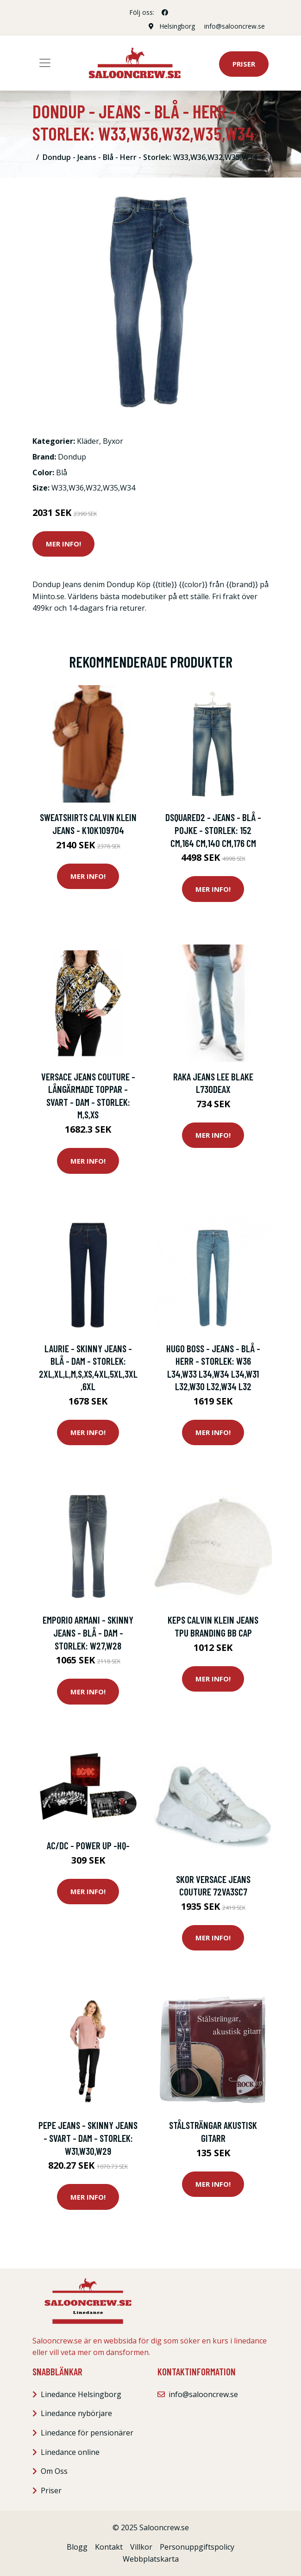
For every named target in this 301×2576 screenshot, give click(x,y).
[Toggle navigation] (44, 63)
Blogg (77, 2547)
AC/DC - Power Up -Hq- (88, 1845)
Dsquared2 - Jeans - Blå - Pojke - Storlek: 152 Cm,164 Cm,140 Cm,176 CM (213, 829)
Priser (243, 63)
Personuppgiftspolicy (197, 2547)
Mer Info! (63, 543)
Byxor (113, 441)
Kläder (88, 441)
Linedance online (70, 2452)
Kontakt (109, 2547)
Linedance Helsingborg (81, 2394)
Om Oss (54, 2471)
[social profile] (165, 12)
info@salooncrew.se (234, 26)
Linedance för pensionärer (87, 2433)
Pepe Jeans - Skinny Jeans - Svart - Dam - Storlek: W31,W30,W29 (88, 2137)
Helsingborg (177, 26)
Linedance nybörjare (76, 2413)
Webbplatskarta (151, 2559)
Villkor (141, 2547)
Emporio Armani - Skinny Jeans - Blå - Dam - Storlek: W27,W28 (88, 1632)
